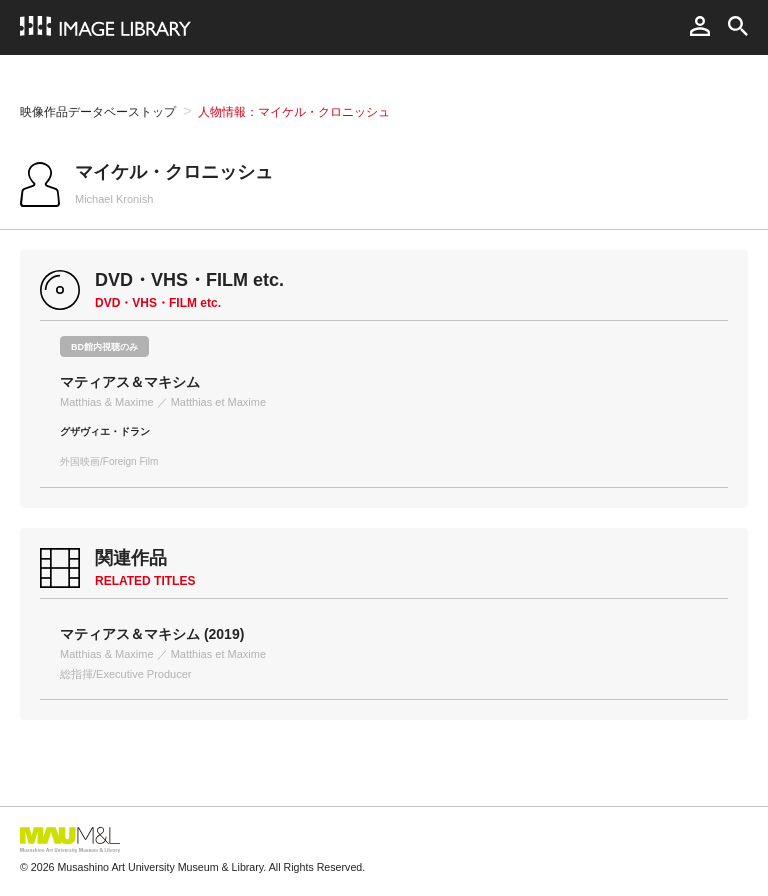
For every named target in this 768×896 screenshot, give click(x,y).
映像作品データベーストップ (98, 112)
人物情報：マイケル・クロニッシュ (294, 112)
